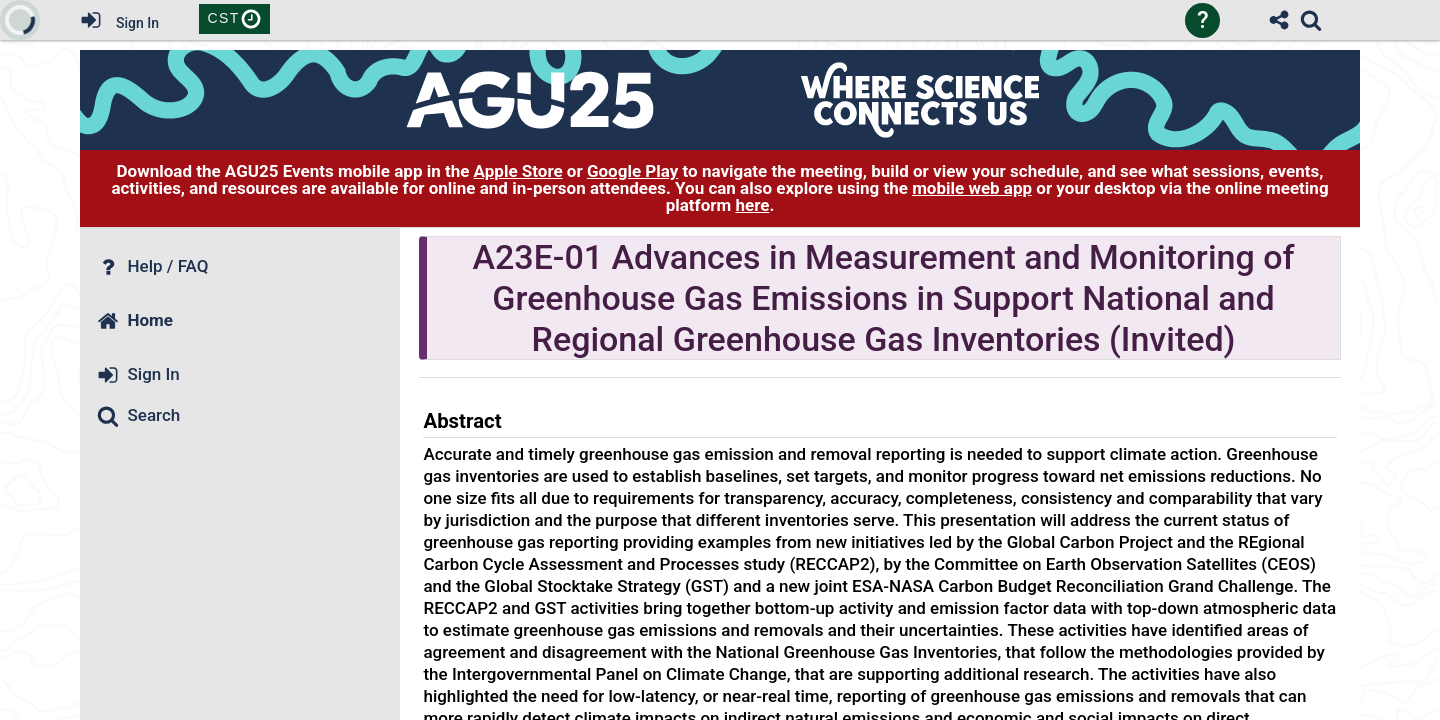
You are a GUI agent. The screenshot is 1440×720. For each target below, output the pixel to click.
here (752, 205)
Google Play (632, 171)
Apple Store (518, 171)
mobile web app (972, 188)
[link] (1311, 20)
